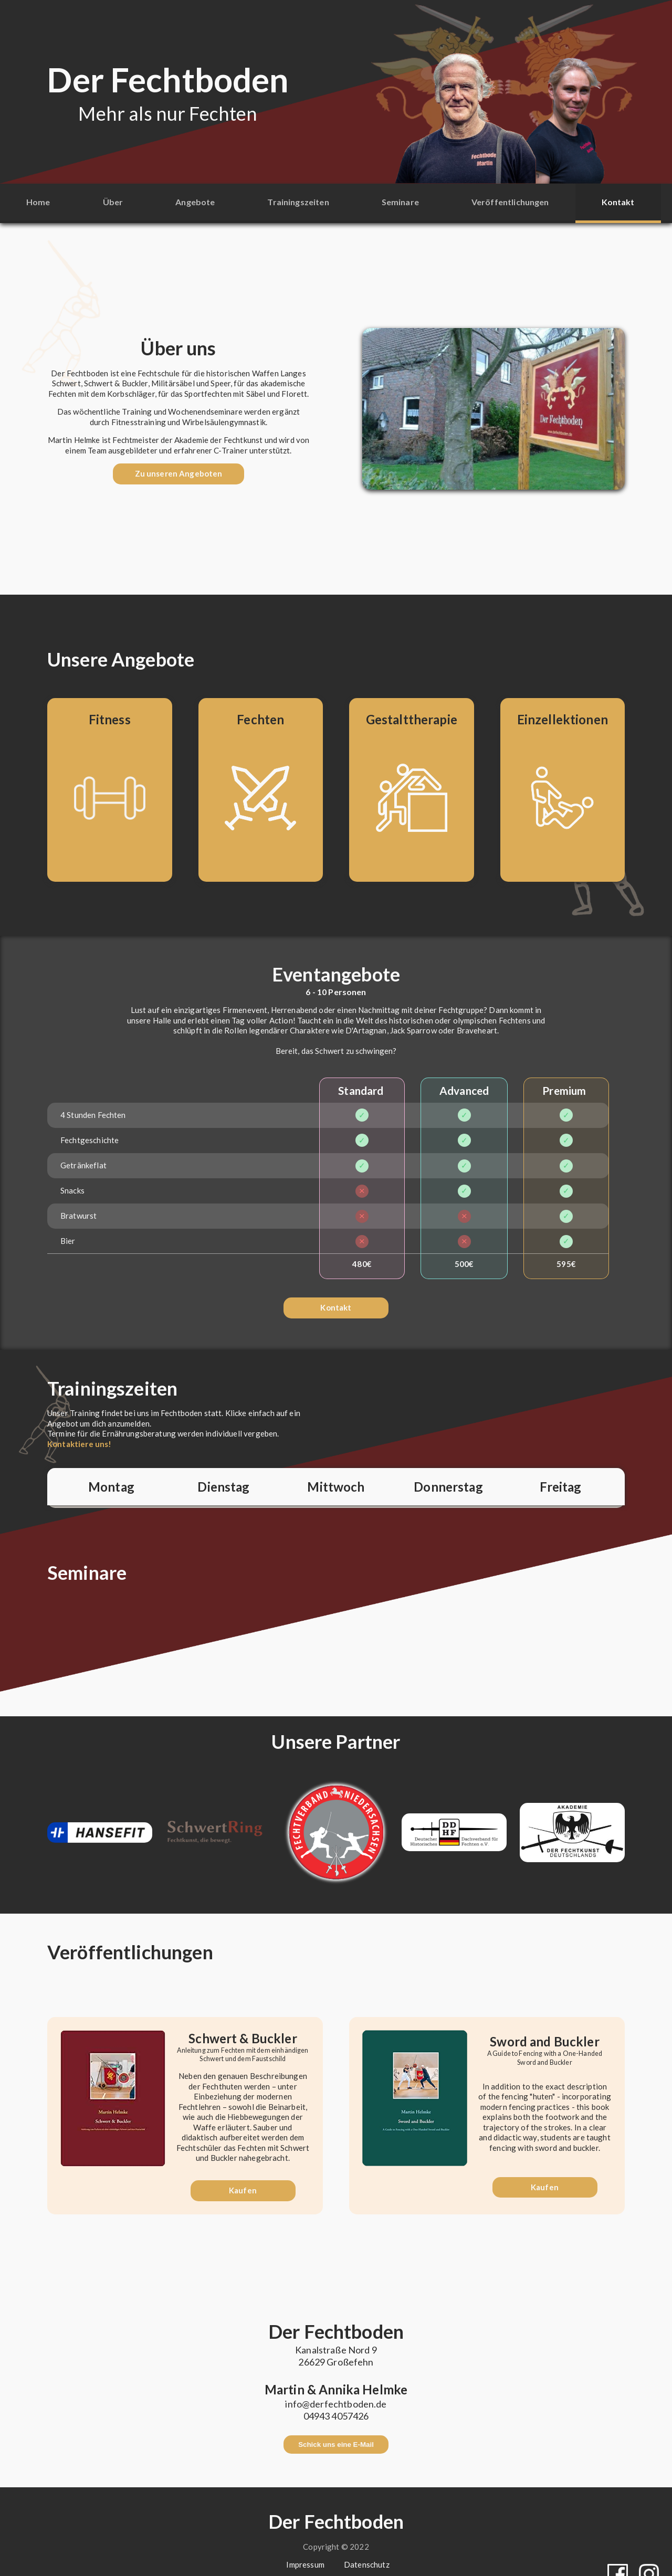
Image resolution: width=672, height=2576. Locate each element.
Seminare (400, 202)
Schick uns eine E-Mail (336, 2436)
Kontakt (618, 202)
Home (38, 202)
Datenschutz (367, 2548)
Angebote (195, 202)
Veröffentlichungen (510, 202)
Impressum (305, 2548)
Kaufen (243, 2181)
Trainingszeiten (298, 202)
